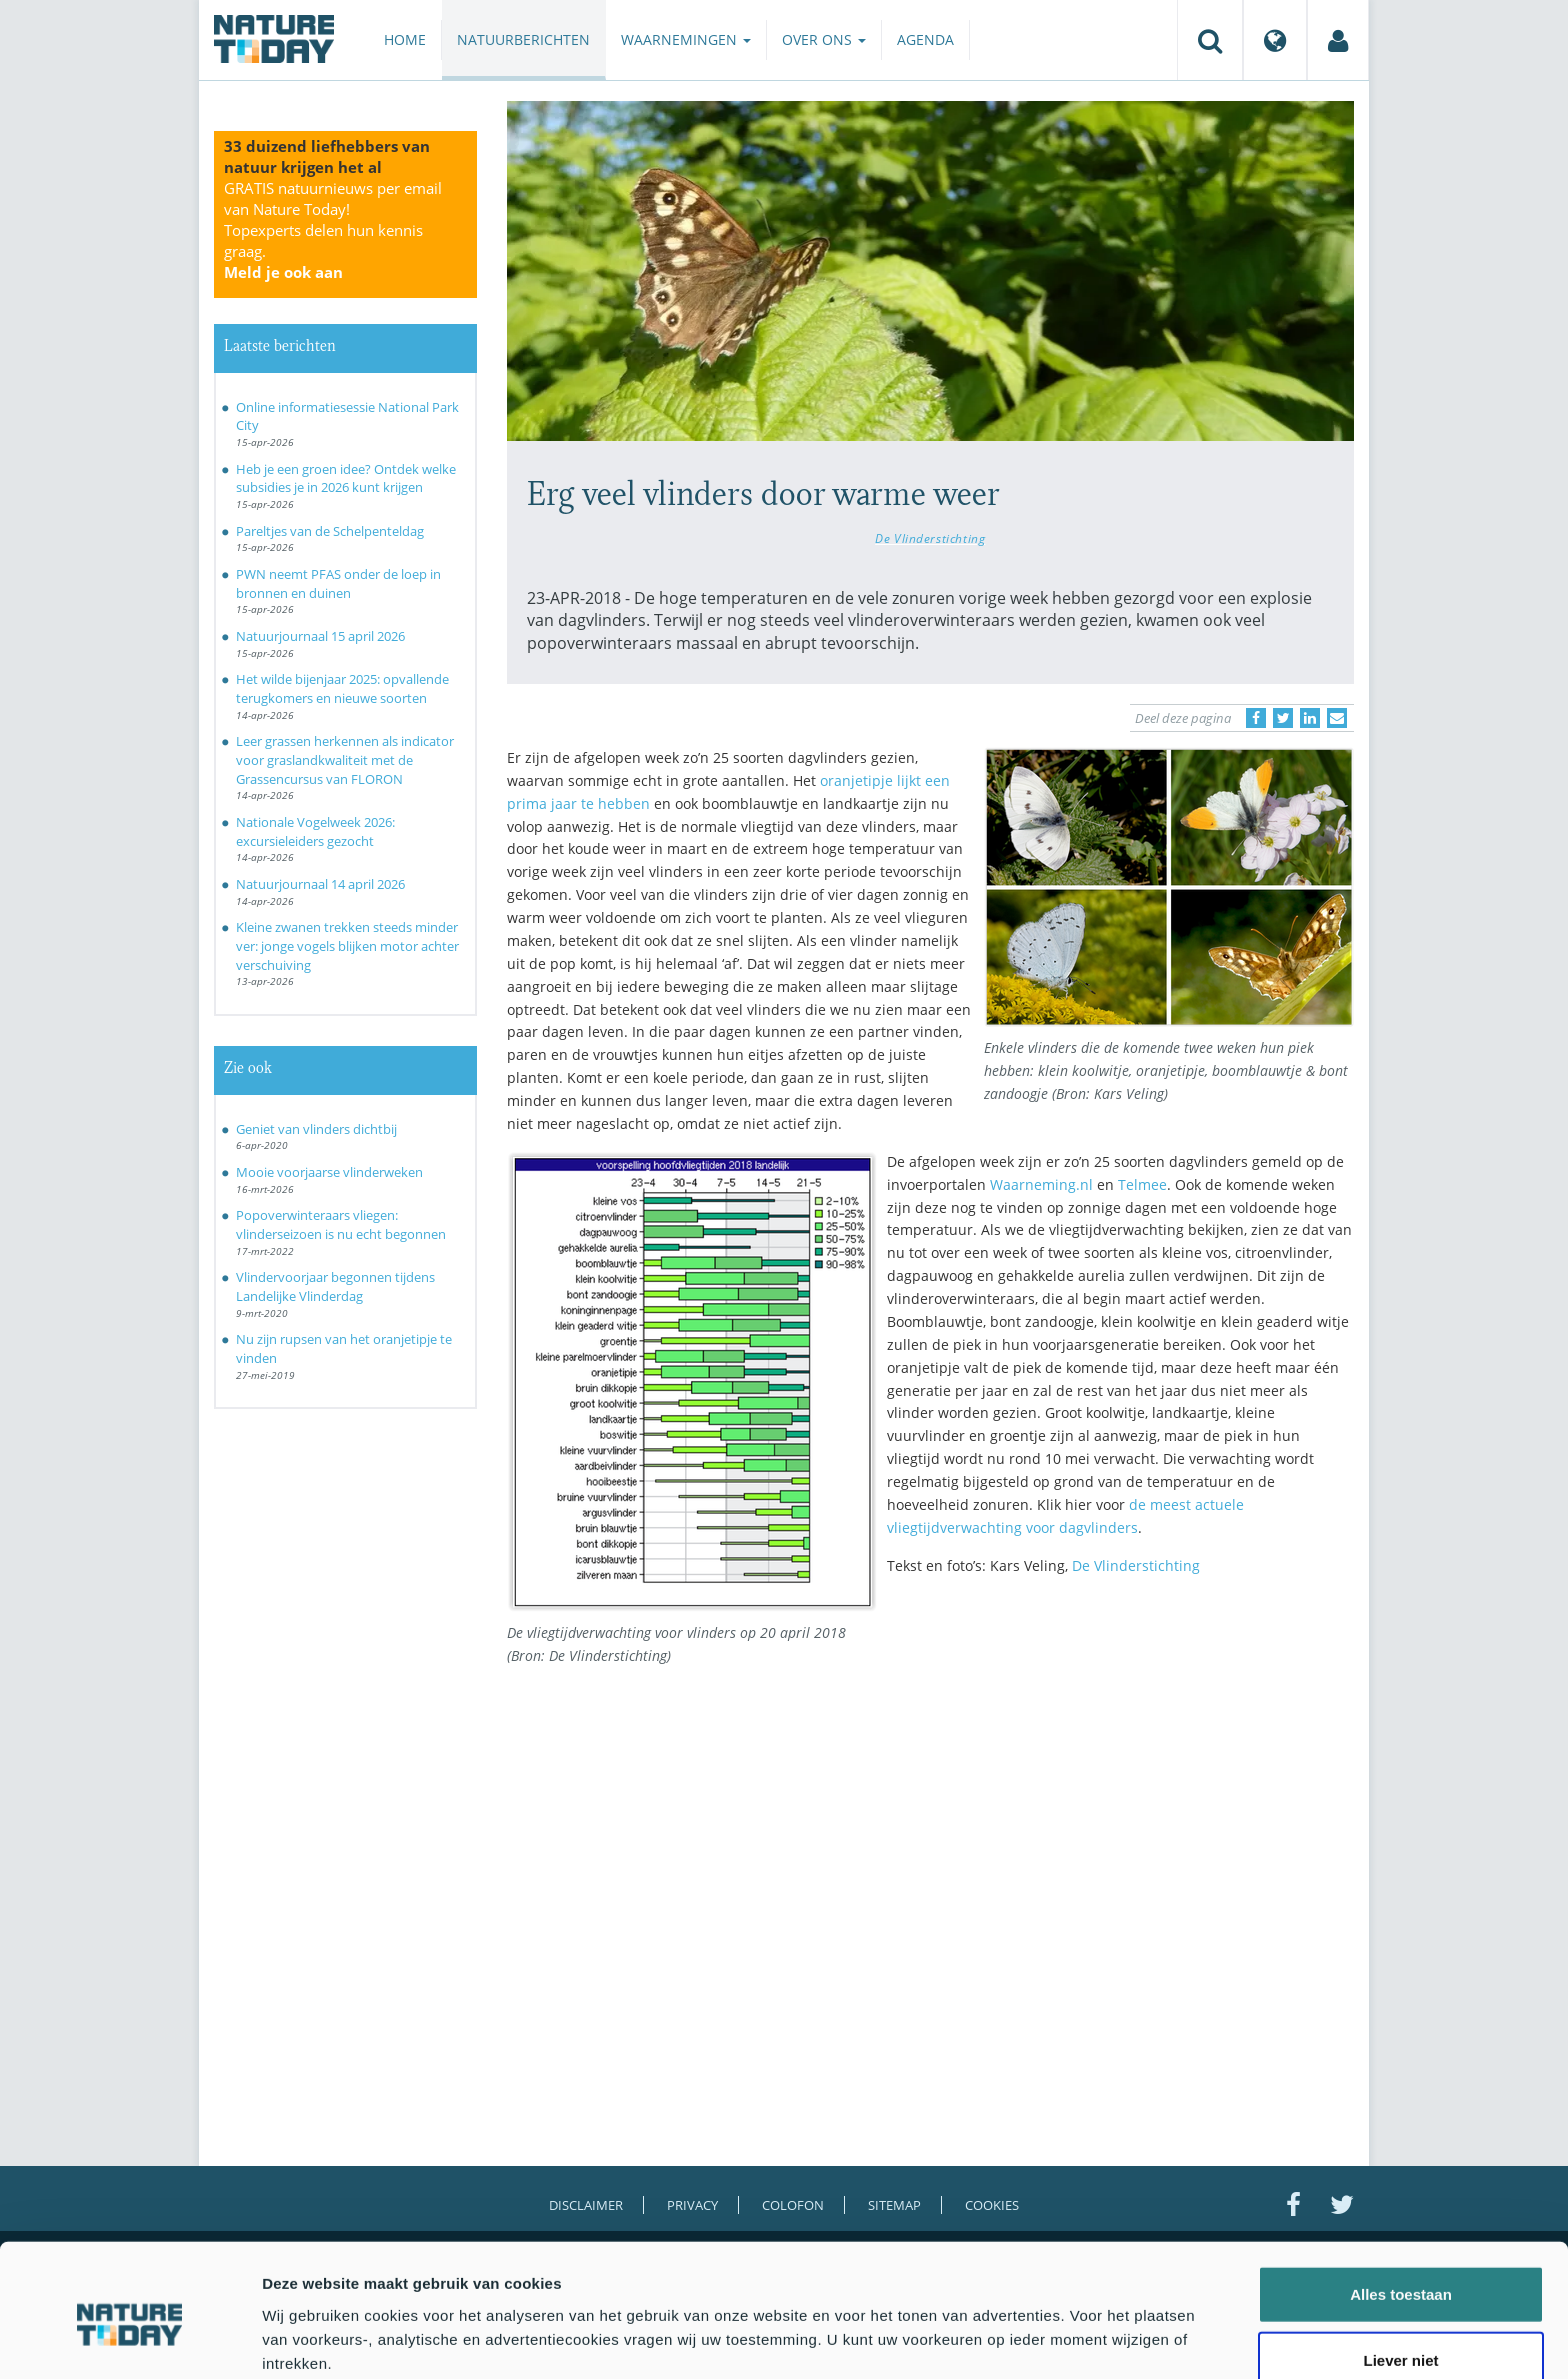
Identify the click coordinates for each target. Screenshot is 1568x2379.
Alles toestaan (1401, 2206)
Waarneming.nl (1041, 1184)
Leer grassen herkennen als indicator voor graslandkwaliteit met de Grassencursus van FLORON (345, 759)
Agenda (925, 39)
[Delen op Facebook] (1256, 718)
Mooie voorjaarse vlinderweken (329, 1172)
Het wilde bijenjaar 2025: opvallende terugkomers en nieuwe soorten (342, 688)
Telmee (1142, 1184)
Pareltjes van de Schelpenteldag (330, 531)
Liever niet (1400, 2272)
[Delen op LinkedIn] (1310, 718)
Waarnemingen (686, 39)
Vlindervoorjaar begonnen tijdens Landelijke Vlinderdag (335, 1286)
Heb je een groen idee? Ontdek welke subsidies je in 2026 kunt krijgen (346, 478)
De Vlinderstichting (930, 538)
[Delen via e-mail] (1337, 718)
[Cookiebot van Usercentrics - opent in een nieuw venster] (129, 2340)
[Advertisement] (1121, 1765)
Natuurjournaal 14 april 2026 (320, 884)
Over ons (824, 39)
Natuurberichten (523, 39)
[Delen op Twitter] (1283, 718)
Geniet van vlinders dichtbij (316, 1129)
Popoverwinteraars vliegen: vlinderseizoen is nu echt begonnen (341, 1224)
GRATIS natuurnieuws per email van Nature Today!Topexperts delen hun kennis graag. (333, 230)
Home (405, 39)
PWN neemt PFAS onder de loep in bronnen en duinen (338, 583)
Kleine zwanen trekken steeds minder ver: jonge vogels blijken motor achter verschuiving (347, 945)
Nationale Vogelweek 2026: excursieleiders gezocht (315, 831)
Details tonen (1080, 2339)
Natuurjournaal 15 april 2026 (320, 636)
